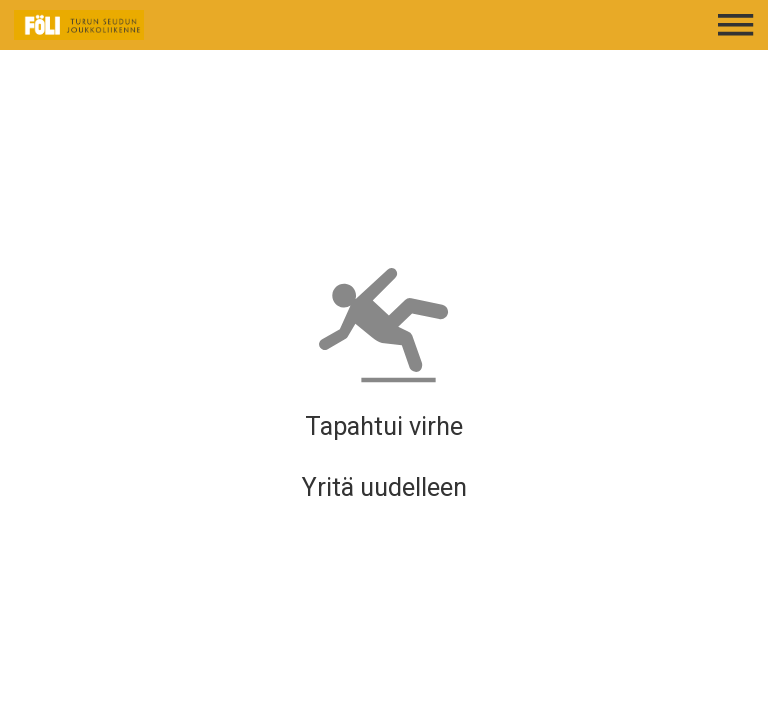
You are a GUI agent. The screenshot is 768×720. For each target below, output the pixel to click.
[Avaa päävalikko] (735, 24)
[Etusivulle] (146, 25)
